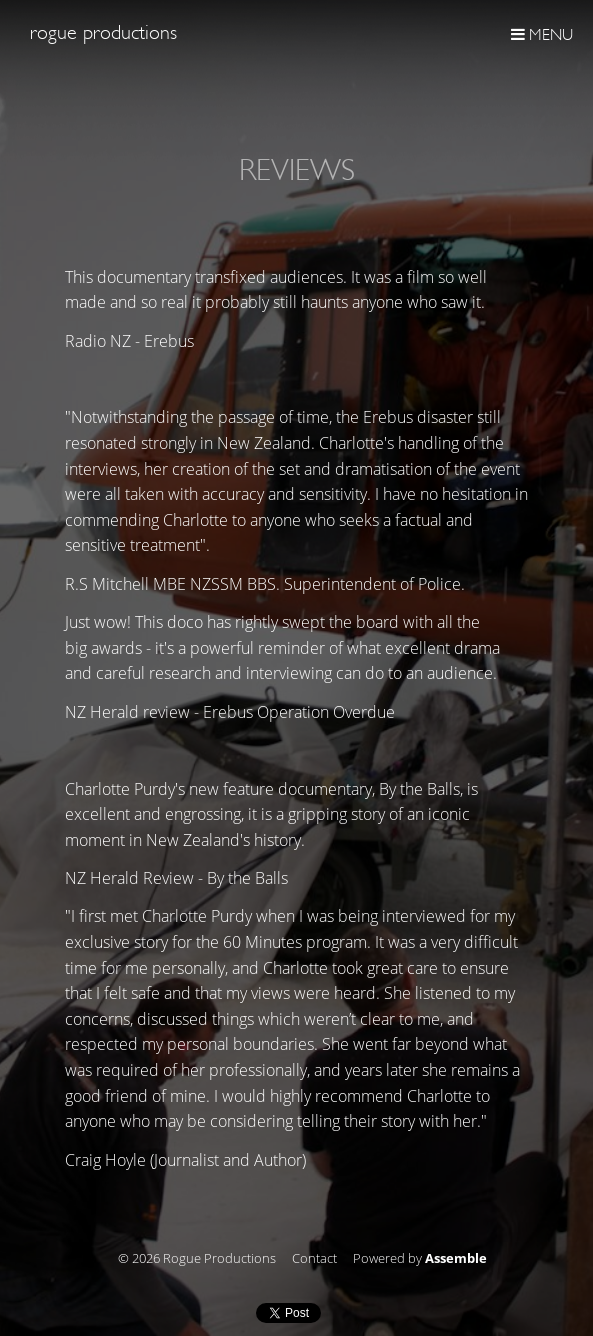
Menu (542, 34)
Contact (314, 1259)
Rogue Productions (103, 33)
